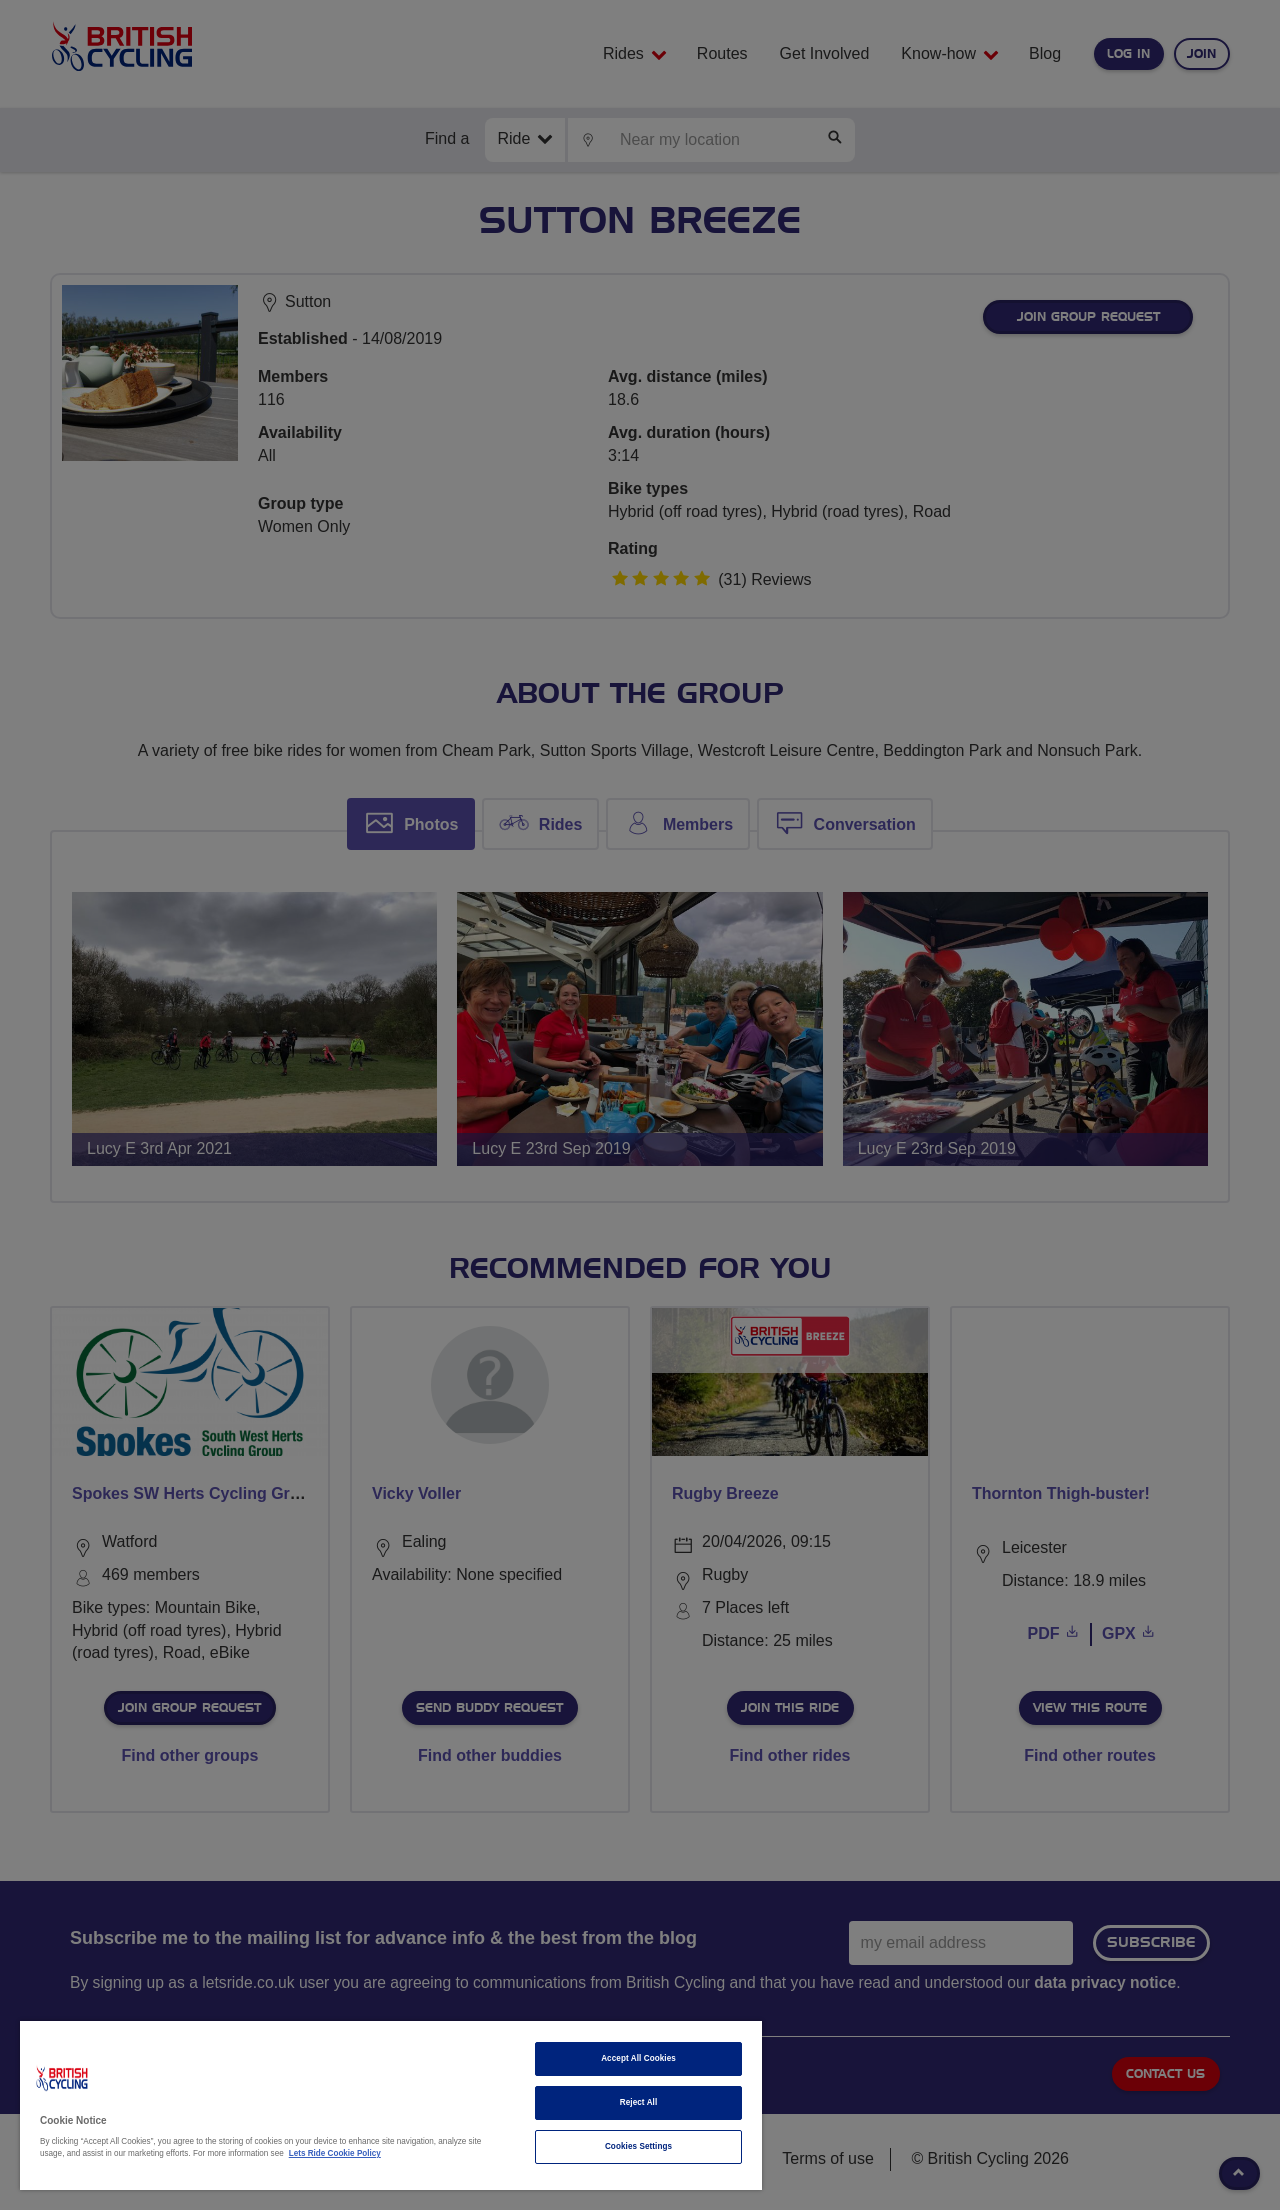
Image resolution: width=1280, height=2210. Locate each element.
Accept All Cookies (638, 2058)
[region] (391, 2105)
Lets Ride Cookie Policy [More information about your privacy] (335, 2153)
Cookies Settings (638, 2146)
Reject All (639, 2102)
